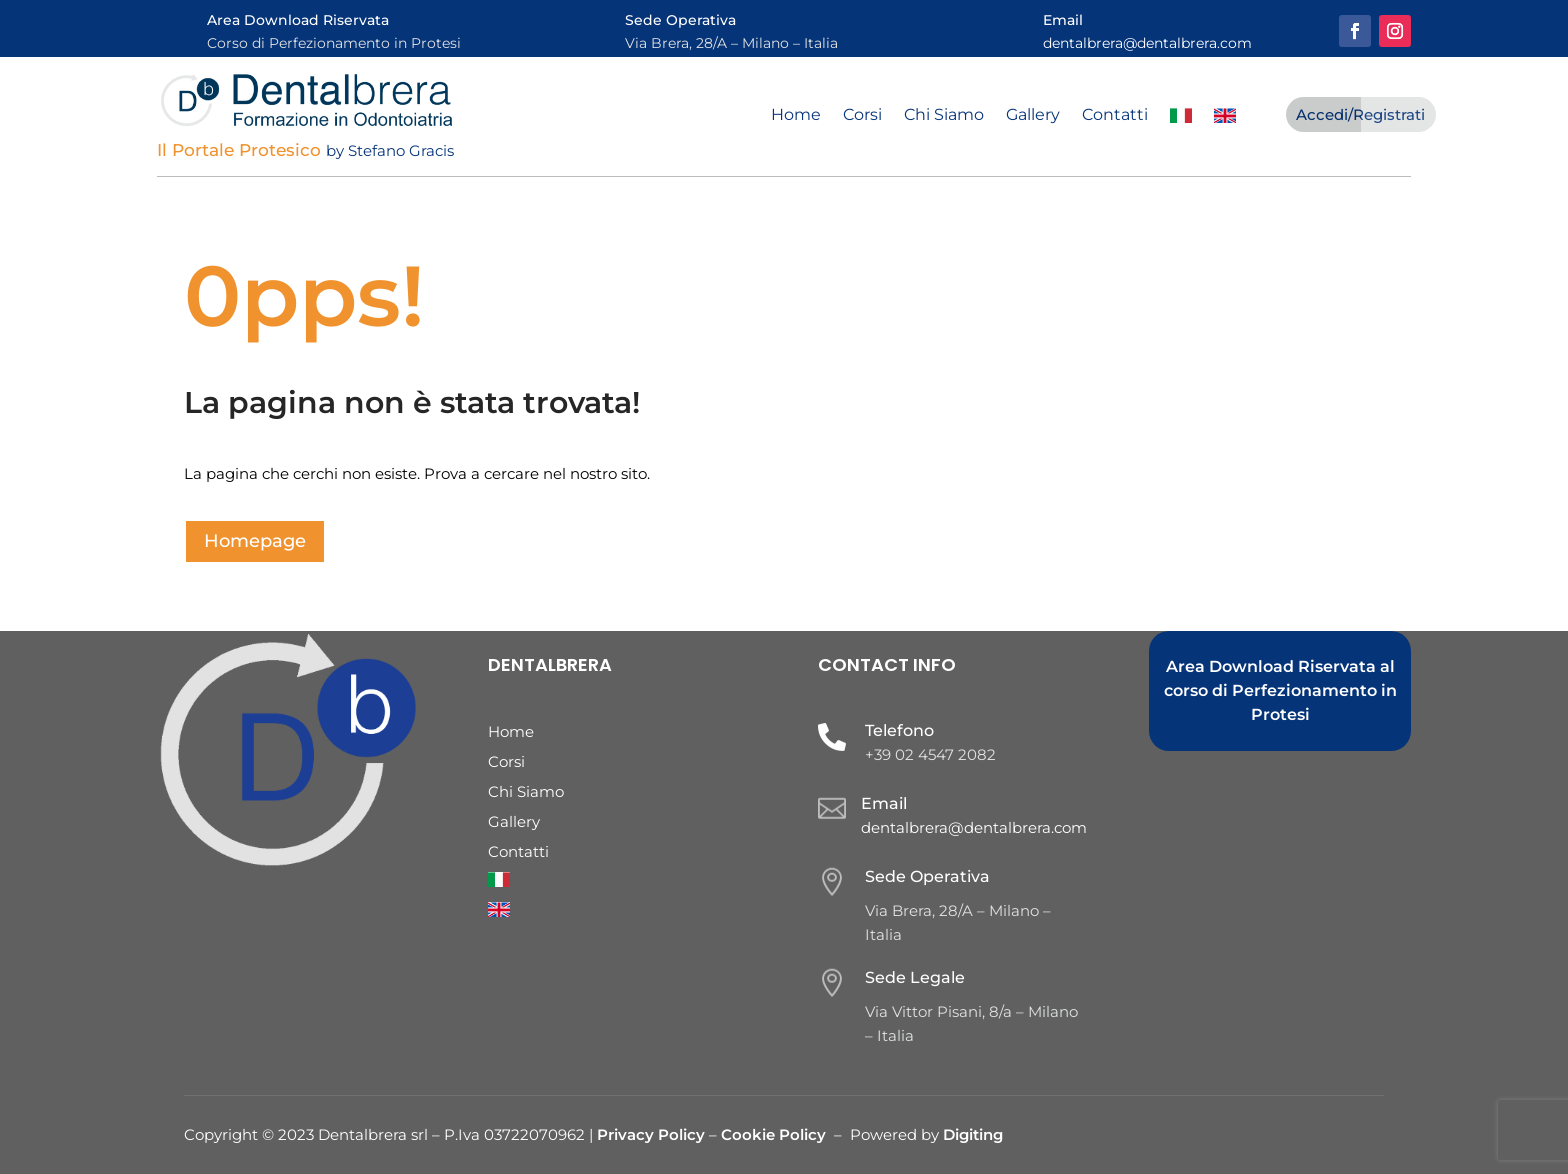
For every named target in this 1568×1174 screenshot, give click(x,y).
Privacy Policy (653, 1134)
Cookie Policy (773, 1134)
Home (796, 116)
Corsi (862, 116)
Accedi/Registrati (1360, 114)
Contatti (1115, 116)
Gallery (1033, 116)
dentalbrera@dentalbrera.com (1147, 43)
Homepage (255, 541)
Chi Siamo (944, 116)
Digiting (973, 1134)
